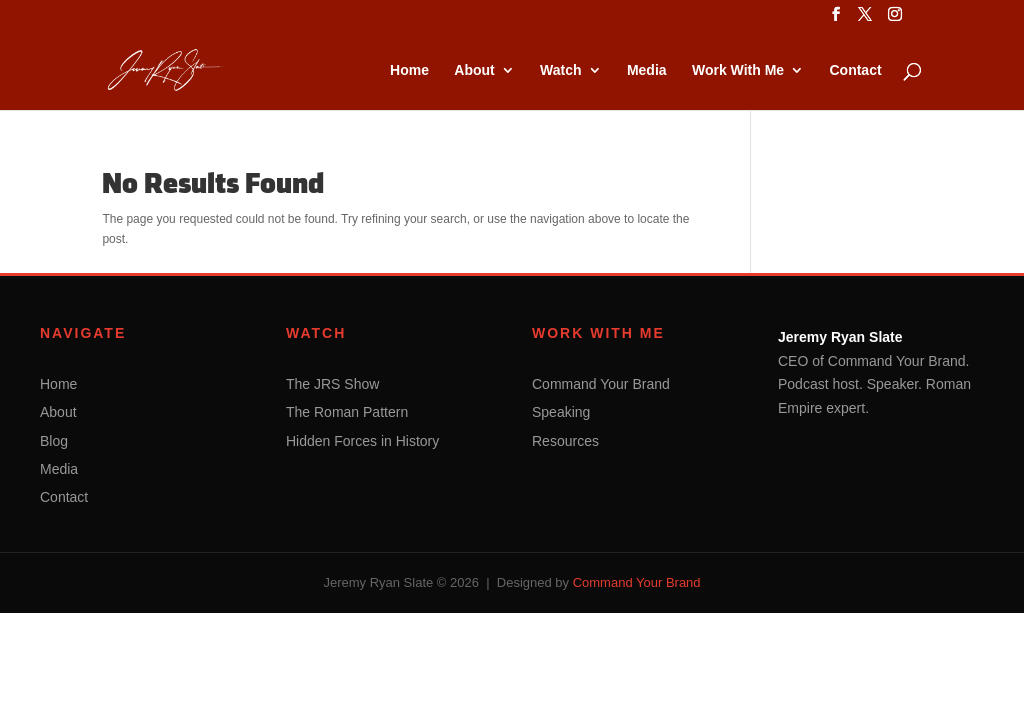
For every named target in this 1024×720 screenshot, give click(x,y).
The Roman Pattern (347, 412)
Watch (560, 70)
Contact (855, 70)
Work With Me (738, 70)
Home (409, 70)
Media (647, 70)
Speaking (561, 412)
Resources (565, 441)
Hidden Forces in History (362, 441)
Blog (54, 441)
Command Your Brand (601, 384)
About (474, 70)
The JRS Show (332, 384)
